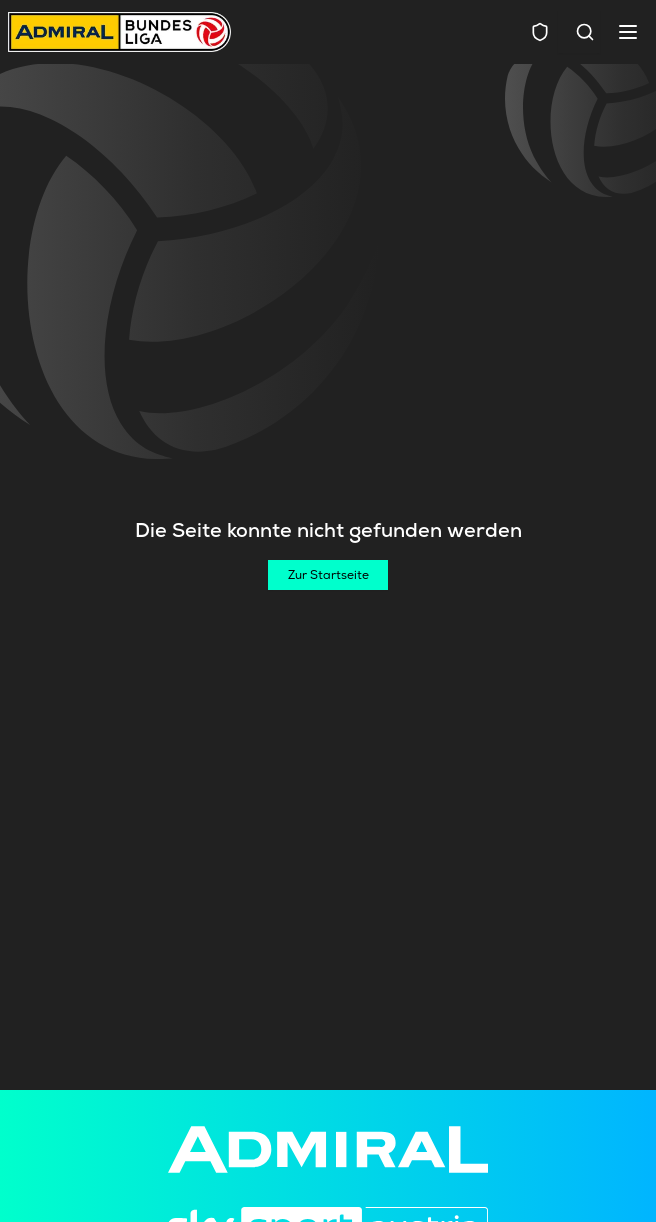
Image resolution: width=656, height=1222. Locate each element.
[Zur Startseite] (328, 575)
